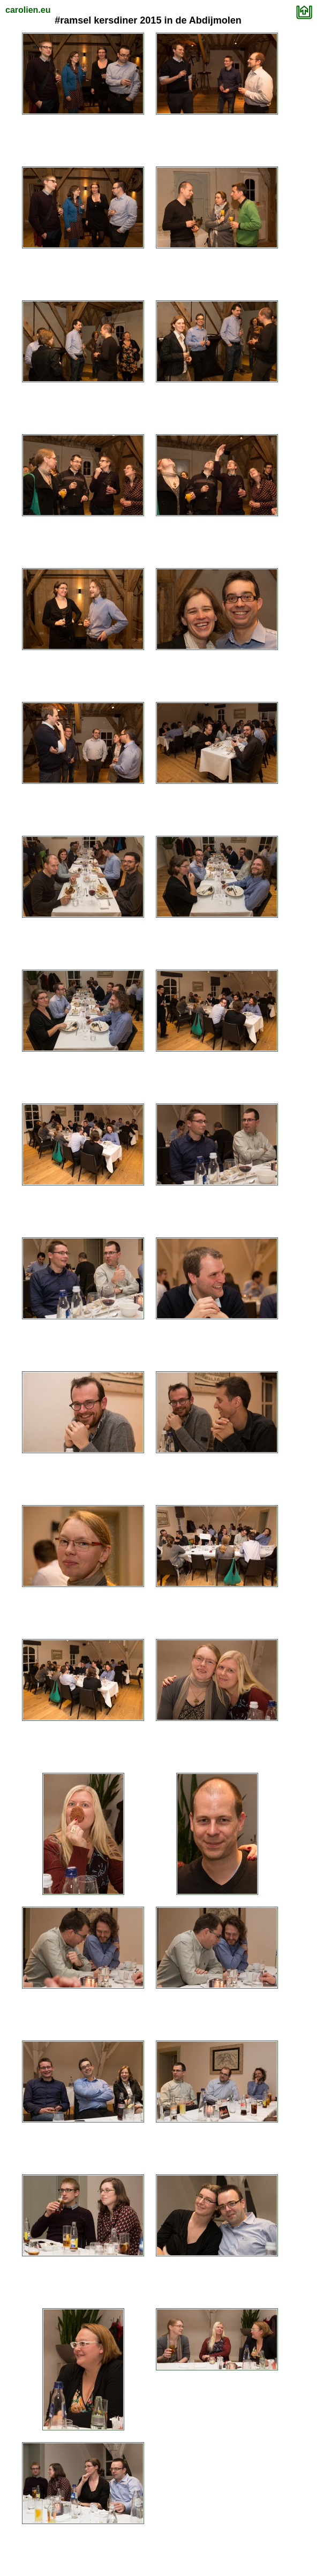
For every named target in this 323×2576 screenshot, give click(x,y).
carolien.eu (27, 9)
